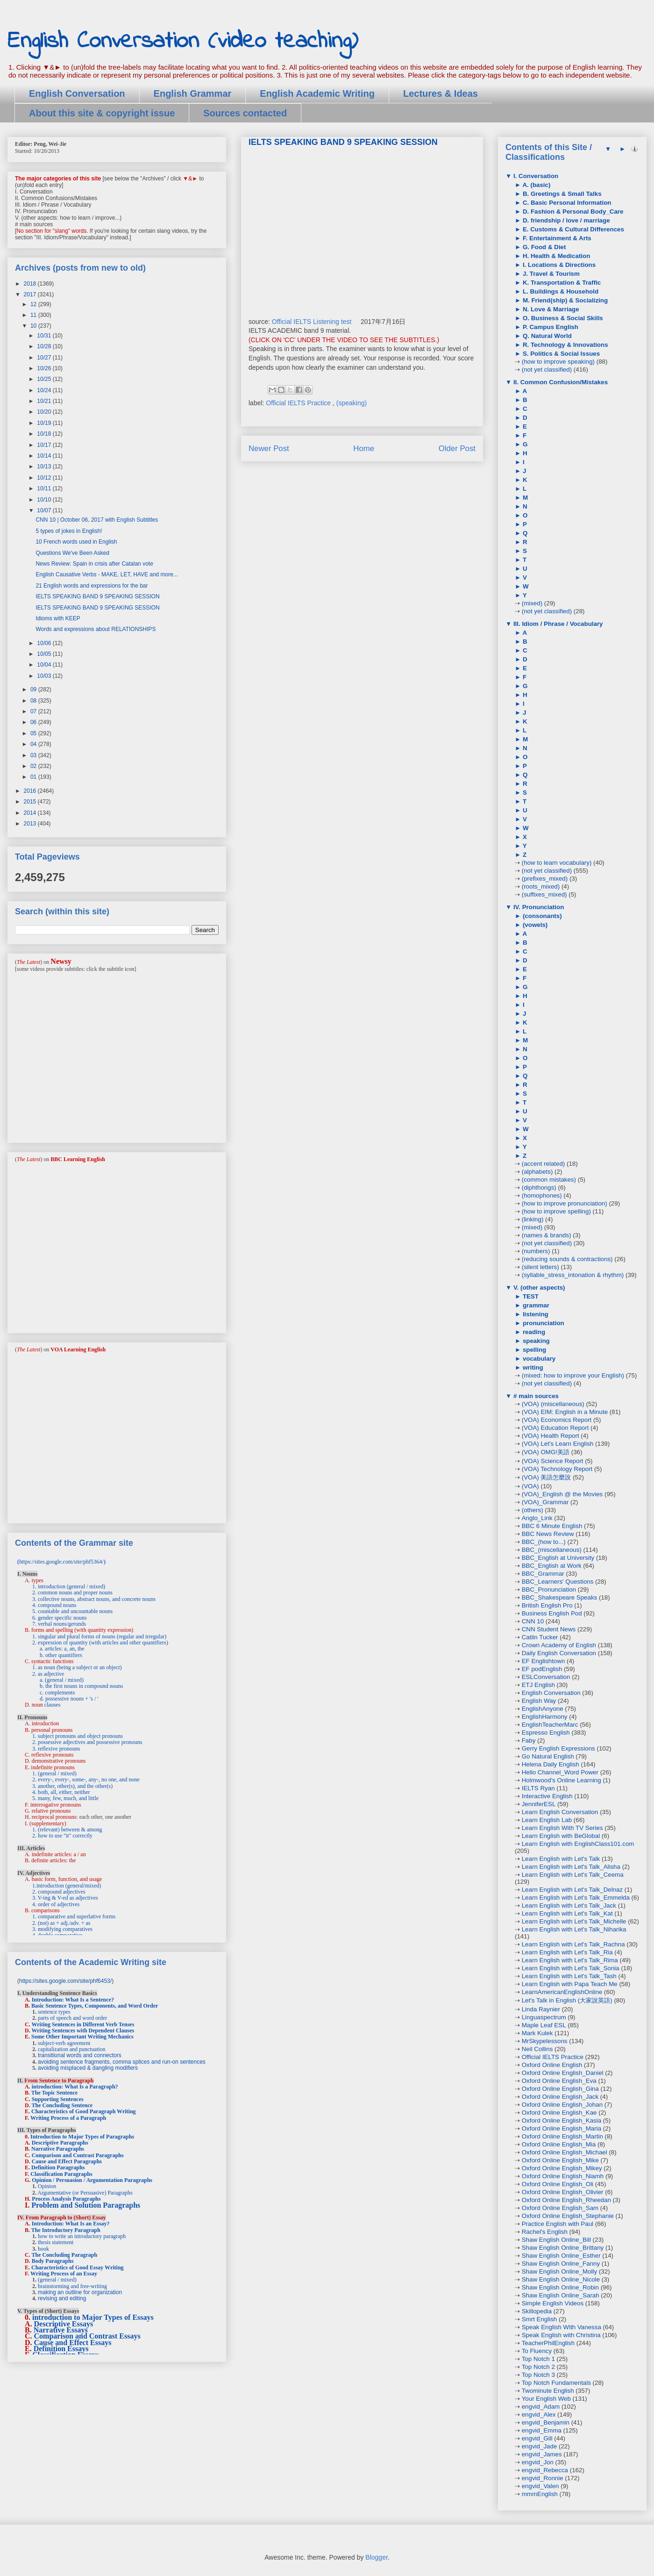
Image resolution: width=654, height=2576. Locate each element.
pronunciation (542, 1323)
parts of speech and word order (72, 2018)
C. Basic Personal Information (566, 202)
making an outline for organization (80, 2292)
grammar (535, 1305)
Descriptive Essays (63, 2324)
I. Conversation (535, 175)
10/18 (44, 434)
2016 (31, 791)
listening (534, 1314)
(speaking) (351, 403)
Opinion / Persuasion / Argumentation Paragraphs (92, 2180)
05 (34, 733)
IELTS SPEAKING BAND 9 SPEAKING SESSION (97, 596)
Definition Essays (61, 2349)
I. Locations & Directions (558, 264)
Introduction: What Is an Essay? (71, 2223)
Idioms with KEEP (58, 618)
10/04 (44, 664)
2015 (31, 801)
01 (34, 777)
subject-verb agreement (64, 2043)
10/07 (44, 510)
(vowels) (534, 924)
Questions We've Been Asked (72, 553)
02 (34, 766)
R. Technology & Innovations (564, 344)
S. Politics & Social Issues (560, 353)
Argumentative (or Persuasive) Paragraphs (84, 2192)
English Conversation (77, 93)
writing (532, 1367)
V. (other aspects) (538, 1287)
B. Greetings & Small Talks (561, 193)
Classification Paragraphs (61, 2174)
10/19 (44, 423)
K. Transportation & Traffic (561, 282)
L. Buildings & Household (559, 291)
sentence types (54, 2012)
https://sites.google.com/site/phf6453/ (65, 1981)
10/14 (44, 455)
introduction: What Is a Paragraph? (75, 2086)
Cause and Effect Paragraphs (67, 2161)
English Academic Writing (317, 93)
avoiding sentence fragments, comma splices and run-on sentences (122, 2062)
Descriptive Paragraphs (60, 2142)
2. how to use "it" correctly (62, 1835)
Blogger (376, 2557)
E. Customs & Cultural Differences (572, 229)
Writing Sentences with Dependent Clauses (82, 2030)
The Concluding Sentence (61, 2105)
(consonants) (541, 915)
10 (34, 326)
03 (34, 755)
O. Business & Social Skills (562, 318)
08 (34, 700)
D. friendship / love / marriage (565, 220)
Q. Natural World (546, 335)
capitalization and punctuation (72, 2049)
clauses (52, 1704)
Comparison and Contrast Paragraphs (78, 2155)
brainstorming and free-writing (72, 2286)
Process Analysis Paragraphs (66, 2199)
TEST (530, 1296)
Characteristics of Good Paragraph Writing (83, 2111)
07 (34, 711)
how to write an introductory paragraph (82, 2236)
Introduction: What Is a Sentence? (73, 1999)
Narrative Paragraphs (57, 2148)
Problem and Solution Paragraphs (85, 2205)
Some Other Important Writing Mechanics (82, 2036)
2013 (31, 823)
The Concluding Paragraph (64, 2255)
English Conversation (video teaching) (182, 41)
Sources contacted (245, 113)
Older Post (457, 448)
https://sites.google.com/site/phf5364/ (61, 1561)
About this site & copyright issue (102, 113)
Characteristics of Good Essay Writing (77, 2267)
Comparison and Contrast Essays (87, 2336)
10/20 (44, 412)
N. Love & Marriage (550, 309)
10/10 (44, 499)
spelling (533, 1349)
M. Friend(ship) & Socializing (564, 300)
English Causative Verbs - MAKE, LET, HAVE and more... (107, 574)
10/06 (44, 643)
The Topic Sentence (54, 2092)
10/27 (44, 357)
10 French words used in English (76, 541)
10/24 (44, 390)
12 (34, 304)
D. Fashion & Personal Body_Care (572, 211)
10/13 (44, 466)
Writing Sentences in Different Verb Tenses (82, 2024)
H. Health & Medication (555, 255)
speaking (535, 1340)
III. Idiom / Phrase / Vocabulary (557, 623)
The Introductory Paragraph (65, 2230)
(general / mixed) (57, 2279)
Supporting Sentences (58, 2099)
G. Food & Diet (543, 247)
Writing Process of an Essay (63, 2273)
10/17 (44, 445)
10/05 (44, 654)
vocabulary (538, 1358)
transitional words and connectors (79, 2055)
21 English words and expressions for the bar (92, 585)
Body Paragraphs (53, 2261)
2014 (31, 813)
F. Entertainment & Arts (556, 238)
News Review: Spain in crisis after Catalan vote (94, 563)
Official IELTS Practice (299, 403)
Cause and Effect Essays (73, 2342)
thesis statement (55, 2242)
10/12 (44, 477)
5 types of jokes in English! (69, 531)
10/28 (44, 346)
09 (34, 689)
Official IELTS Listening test (312, 321)
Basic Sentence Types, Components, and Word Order (94, 2005)
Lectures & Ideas (440, 93)
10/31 (44, 335)
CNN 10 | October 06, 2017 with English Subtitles (97, 520)
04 (34, 744)
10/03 (44, 676)
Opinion (47, 2186)
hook (43, 2249)
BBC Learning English (77, 1159)
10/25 (44, 379)
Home (363, 448)
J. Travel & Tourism (550, 273)
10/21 (44, 401)
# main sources (535, 1395)
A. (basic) (535, 184)
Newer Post (269, 448)
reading (533, 1331)
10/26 (44, 368)
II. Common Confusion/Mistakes (560, 382)
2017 (31, 294)
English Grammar (193, 93)
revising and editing (62, 2298)
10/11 (44, 488)
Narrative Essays (61, 2330)
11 (34, 315)
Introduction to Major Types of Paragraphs (82, 2136)
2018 (31, 283)
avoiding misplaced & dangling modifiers (88, 2068)
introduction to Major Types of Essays (93, 2317)
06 (34, 722)
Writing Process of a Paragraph (68, 2118)
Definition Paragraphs (58, 2167)
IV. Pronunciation (538, 907)
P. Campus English (549, 326)
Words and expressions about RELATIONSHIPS (96, 629)
